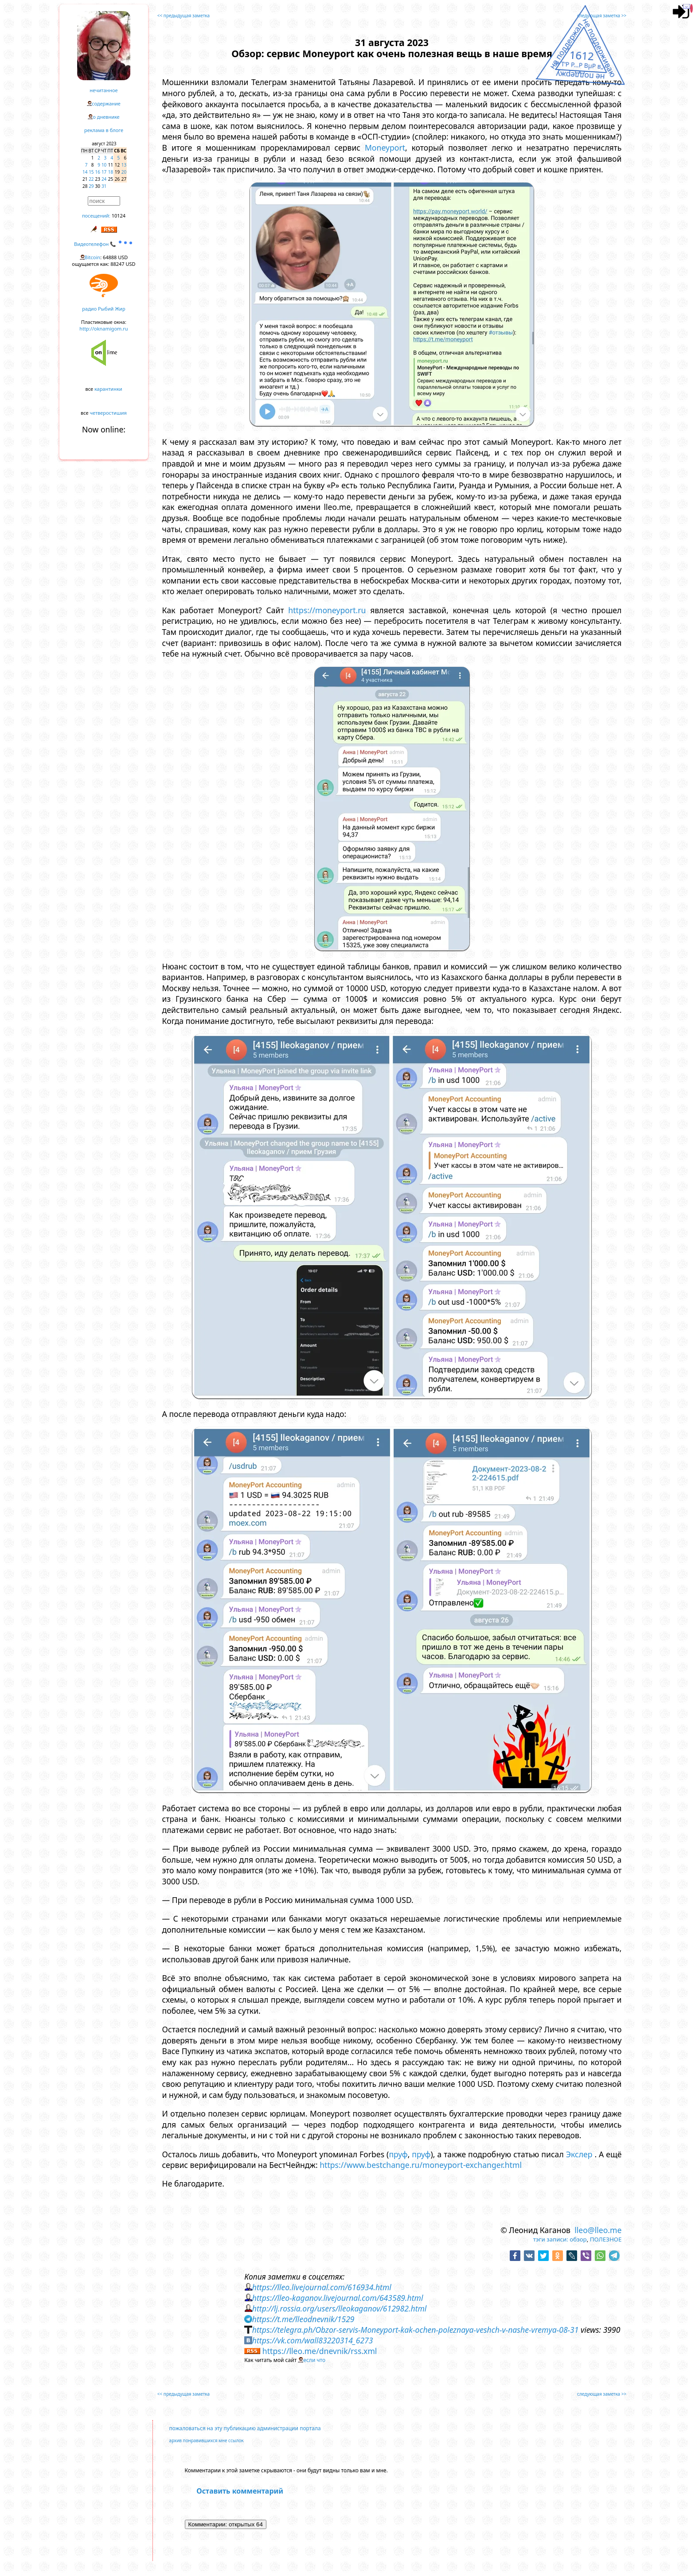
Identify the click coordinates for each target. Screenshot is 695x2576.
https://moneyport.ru (327, 610)
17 (104, 172)
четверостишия (108, 412)
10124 (118, 215)
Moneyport (385, 147)
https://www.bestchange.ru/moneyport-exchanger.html (421, 2165)
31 (104, 186)
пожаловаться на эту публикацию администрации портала (245, 2428)
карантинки (108, 388)
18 (110, 172)
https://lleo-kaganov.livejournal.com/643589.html (337, 2297)
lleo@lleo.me (597, 2230)
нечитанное (103, 90)
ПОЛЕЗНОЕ (606, 2239)
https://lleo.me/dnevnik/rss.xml (319, 2351)
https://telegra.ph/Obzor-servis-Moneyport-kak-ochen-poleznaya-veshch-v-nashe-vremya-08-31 (415, 2329)
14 (84, 172)
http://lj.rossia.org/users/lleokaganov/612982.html (339, 2308)
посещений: (96, 215)
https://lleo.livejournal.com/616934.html (321, 2287)
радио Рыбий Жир (103, 308)
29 (91, 186)
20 (123, 172)
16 (97, 172)
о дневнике (106, 116)
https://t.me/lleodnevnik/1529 (303, 2319)
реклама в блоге (103, 130)
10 (104, 165)
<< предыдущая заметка (183, 15)
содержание (106, 103)
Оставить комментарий (239, 2491)
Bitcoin (93, 257)
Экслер (579, 2154)
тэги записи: (550, 2239)
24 (104, 179)
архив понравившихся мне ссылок (206, 2440)
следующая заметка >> (601, 15)
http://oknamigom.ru (103, 328)
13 (123, 165)
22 (91, 179)
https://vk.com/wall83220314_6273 (312, 2340)
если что (314, 2360)
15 (91, 172)
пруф (398, 2154)
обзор (578, 2239)
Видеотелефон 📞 (103, 244)
